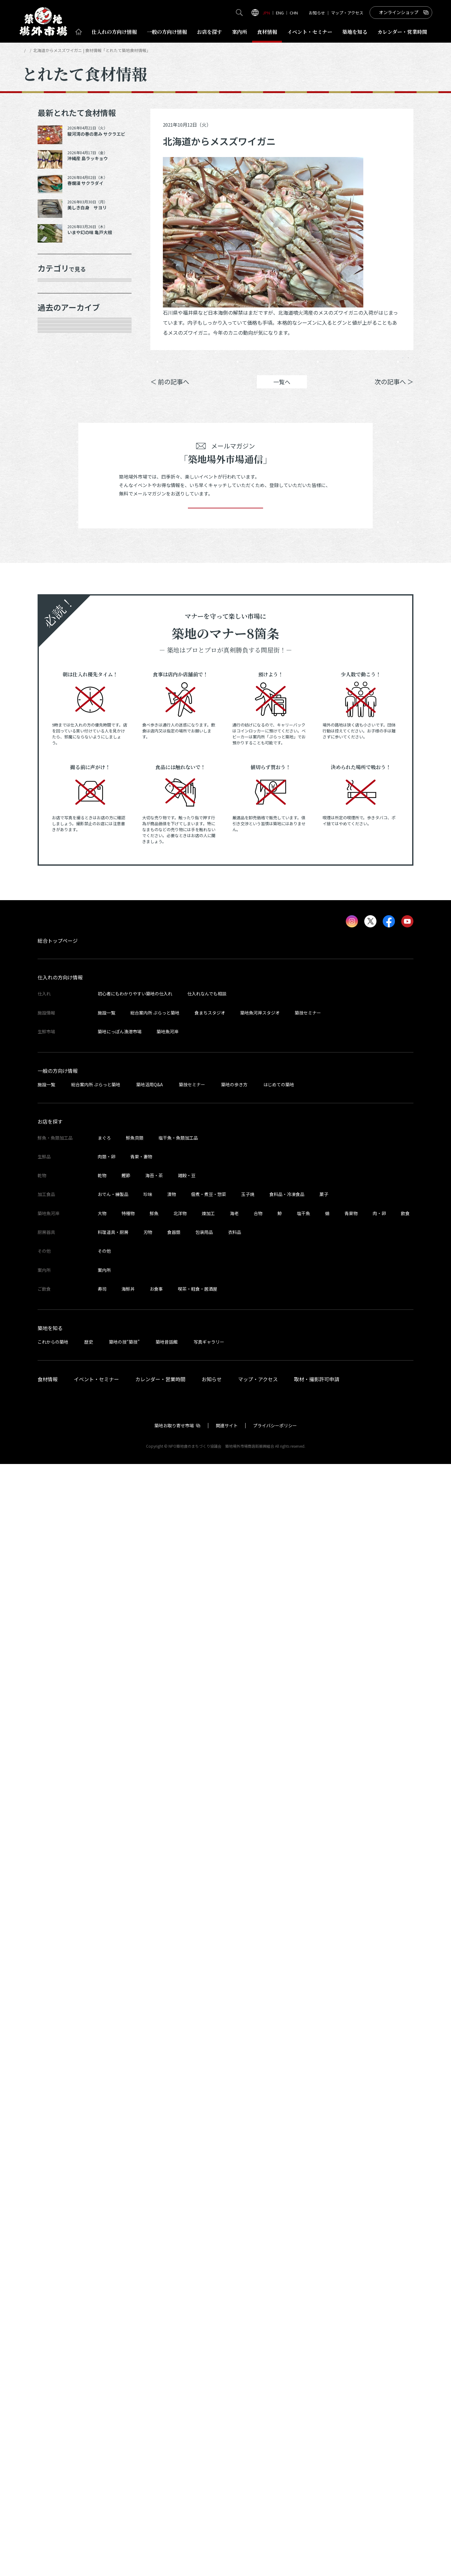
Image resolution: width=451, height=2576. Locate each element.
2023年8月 (57, 1140)
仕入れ (114, 31)
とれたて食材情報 (55, 50)
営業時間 (402, 31)
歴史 (88, 2454)
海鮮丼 (128, 2401)
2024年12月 (59, 832)
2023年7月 (57, 1162)
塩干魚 (303, 2325)
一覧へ (281, 391)
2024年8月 (57, 898)
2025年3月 (57, 766)
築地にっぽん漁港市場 (120, 2143)
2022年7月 (57, 1405)
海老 (234, 2325)
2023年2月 (57, 1273)
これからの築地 (53, 2454)
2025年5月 (57, 744)
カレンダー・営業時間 (160, 2491)
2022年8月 (57, 1383)
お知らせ (317, 13)
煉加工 (208, 2325)
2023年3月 (57, 1250)
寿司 (102, 2401)
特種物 (128, 2325)
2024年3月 (57, 1008)
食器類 (173, 2344)
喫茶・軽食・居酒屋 (197, 2401)
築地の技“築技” (124, 2454)
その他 (52, 466)
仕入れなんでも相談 (206, 2106)
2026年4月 (57, 524)
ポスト (360, 362)
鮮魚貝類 (134, 2250)
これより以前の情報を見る (78, 1471)
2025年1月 (57, 810)
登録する (225, 1611)
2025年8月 (57, 678)
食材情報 (267, 31)
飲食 (405, 2325)
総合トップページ (58, 2053)
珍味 (147, 2306)
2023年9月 (57, 1119)
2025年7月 (57, 700)
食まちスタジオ (209, 2125)
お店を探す (209, 31)
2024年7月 (57, 920)
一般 (167, 31)
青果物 (351, 2325)
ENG (280, 13)
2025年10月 (59, 634)
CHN (294, 13)
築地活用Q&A (149, 2196)
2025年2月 (57, 788)
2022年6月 (57, 1427)
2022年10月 (59, 1339)
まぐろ (104, 2250)
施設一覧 (106, 2125)
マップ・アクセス (347, 13)
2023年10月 (59, 1096)
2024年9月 (57, 876)
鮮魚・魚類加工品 (66, 311)
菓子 (323, 2306)
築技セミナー (308, 2125)
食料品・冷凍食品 (286, 2306)
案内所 (239, 31)
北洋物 (180, 2325)
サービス (55, 444)
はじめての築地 (278, 2196)
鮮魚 (154, 2325)
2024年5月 (57, 964)
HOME (27, 50)
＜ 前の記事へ (169, 391)
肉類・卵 (55, 355)
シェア (324, 362)
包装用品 (204, 2344)
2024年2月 (57, 1030)
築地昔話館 (167, 2454)
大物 (102, 2325)
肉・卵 (379, 2325)
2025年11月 (59, 612)
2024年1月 (57, 1052)
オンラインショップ (398, 12)
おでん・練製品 (113, 2306)
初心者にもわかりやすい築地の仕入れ (135, 2106)
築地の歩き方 (234, 2196)
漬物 (171, 2306)
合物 (258, 2325)
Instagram (396, 362)
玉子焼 (247, 2306)
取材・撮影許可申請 (316, 2491)
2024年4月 (57, 986)
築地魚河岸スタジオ (260, 2125)
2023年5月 (57, 1207)
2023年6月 (57, 1185)
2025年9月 (57, 656)
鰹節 (126, 2287)
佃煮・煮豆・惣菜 (208, 2306)
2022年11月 (59, 1317)
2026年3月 (57, 546)
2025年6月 (57, 722)
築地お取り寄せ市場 (174, 2537)
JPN (266, 13)
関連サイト (227, 2537)
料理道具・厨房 (113, 2344)
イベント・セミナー (96, 2491)
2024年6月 (57, 942)
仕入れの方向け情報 (60, 2089)
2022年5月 (57, 1449)
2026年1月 (57, 568)
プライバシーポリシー (275, 2537)
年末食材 (55, 290)
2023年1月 (57, 1295)
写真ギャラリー (209, 2454)
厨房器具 (55, 421)
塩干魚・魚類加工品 (178, 2250)
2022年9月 (57, 1361)
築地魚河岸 (168, 2143)
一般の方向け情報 (58, 2182)
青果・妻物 (58, 333)
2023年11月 (59, 1074)
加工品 (52, 400)
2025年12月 (59, 590)
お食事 (156, 2401)
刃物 (147, 2344)
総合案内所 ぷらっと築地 (154, 2125)
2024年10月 (59, 854)
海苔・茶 (154, 2287)
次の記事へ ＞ (394, 391)
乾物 (49, 378)
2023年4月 (57, 1229)
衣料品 (234, 2344)
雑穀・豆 (186, 2287)
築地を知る (354, 31)
